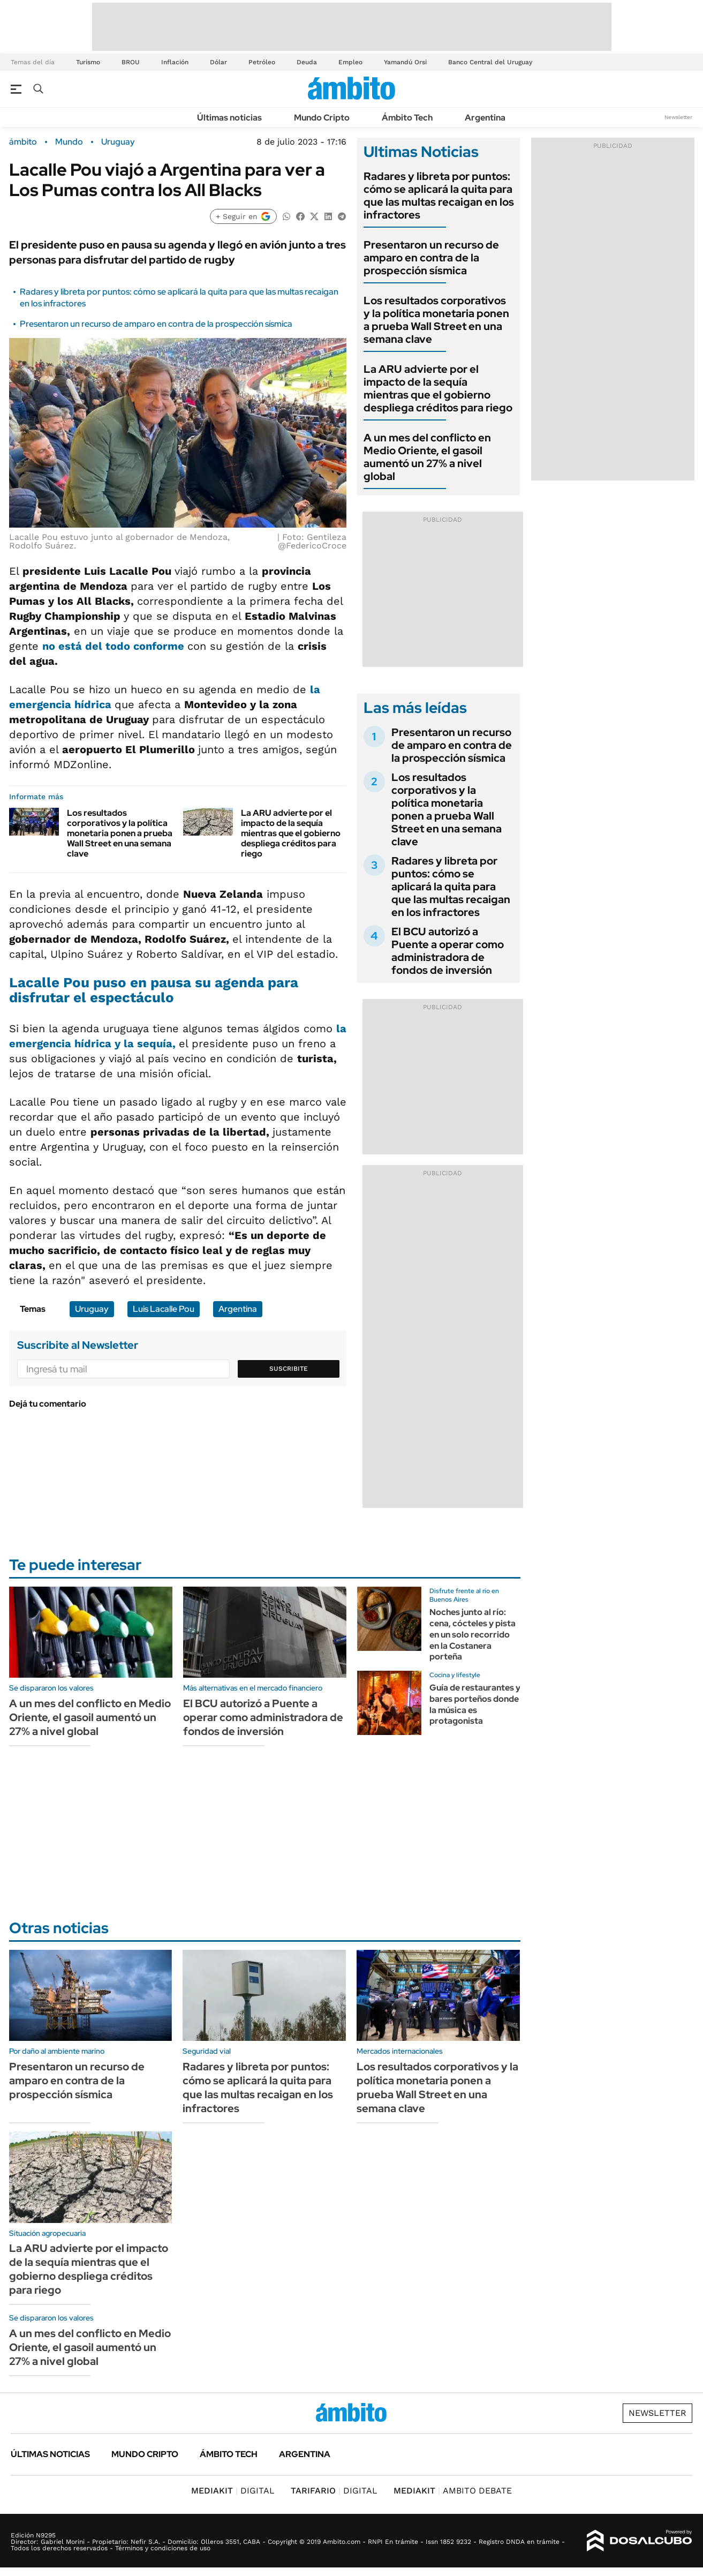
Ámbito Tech (407, 117)
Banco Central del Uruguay (490, 62)
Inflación (174, 62)
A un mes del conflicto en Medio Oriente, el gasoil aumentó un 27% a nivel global (427, 457)
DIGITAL (233, 2490)
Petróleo (261, 62)
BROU (131, 62)
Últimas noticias (229, 117)
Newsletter (678, 117)
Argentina (485, 117)
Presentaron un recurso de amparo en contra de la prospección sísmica (156, 323)
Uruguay (118, 142)
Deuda (307, 62)
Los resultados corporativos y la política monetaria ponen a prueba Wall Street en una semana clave (119, 833)
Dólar (218, 62)
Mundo (69, 142)
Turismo (88, 62)
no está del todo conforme (114, 646)
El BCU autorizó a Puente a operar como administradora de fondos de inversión (447, 951)
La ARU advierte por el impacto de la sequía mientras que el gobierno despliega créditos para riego (291, 833)
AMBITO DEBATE (453, 2490)
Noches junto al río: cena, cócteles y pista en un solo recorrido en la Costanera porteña (472, 1634)
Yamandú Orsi (405, 62)
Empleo (350, 62)
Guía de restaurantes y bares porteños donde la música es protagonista (474, 1704)
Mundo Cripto (322, 117)
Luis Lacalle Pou (163, 1309)
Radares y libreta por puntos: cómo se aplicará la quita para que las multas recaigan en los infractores (439, 195)
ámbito (23, 142)
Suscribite (288, 1368)
